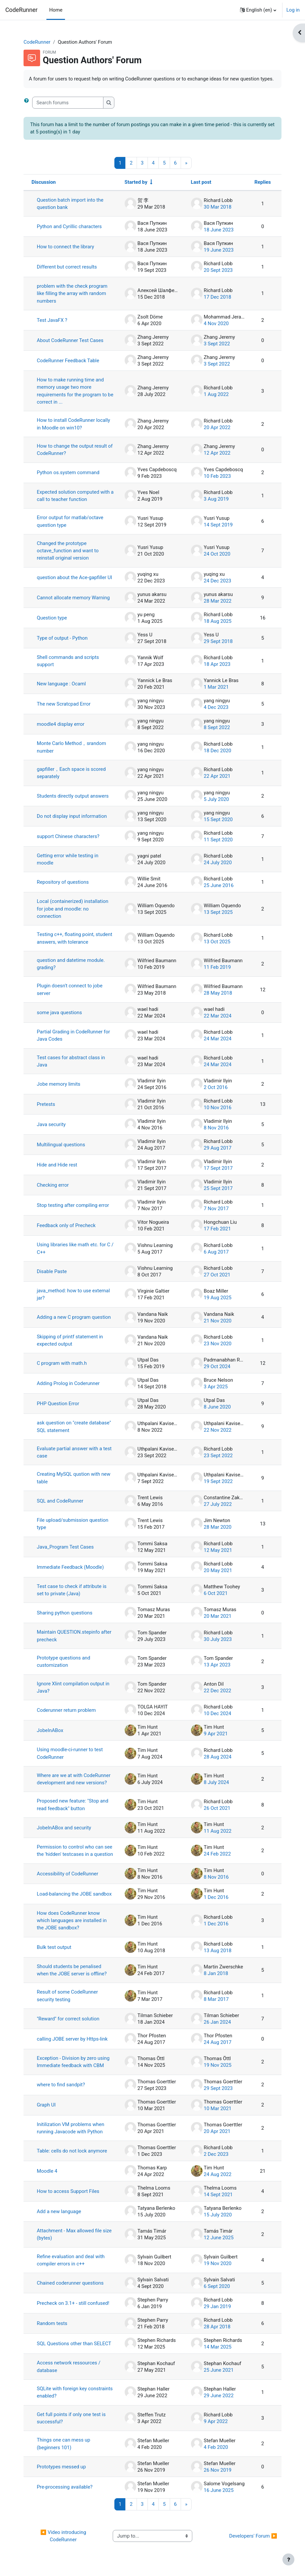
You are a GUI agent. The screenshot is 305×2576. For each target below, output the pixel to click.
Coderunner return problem (66, 1710)
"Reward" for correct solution (68, 2019)
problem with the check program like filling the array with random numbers (72, 293)
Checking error (53, 1185)
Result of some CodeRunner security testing (67, 1995)
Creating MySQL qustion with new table (73, 1477)
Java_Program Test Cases (65, 1547)
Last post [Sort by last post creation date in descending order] (201, 182)
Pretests (46, 1104)
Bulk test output (54, 1947)
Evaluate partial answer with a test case (74, 1452)
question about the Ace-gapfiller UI (74, 577)
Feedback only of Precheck (66, 1225)
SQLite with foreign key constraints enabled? (75, 2392)
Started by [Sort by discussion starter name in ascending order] (136, 182)
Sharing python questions (64, 1613)
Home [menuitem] (55, 10)
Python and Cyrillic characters (69, 226)
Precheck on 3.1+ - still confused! (73, 2303)
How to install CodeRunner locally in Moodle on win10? (73, 423)
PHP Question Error (58, 1404)
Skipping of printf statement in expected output (70, 1340)
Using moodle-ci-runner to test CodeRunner (70, 1753)
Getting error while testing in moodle (67, 859)
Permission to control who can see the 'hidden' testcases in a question (75, 1850)
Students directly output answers (73, 796)
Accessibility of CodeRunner (67, 1874)
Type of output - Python (62, 638)
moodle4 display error (61, 724)
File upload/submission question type (72, 1523)
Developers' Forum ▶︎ (253, 2536)
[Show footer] (288, 2559)
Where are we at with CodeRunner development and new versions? (73, 1779)
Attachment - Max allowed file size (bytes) (74, 2234)
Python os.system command (68, 472)
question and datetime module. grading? (71, 963)
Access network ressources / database (68, 2366)
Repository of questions (63, 882)
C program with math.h (62, 1363)
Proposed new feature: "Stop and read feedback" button (72, 1804)
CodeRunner (21, 9)
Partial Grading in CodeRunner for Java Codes (73, 1035)
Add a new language (59, 2211)
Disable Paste (52, 1271)
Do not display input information (72, 816)
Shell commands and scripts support (68, 661)
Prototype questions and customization (63, 1661)
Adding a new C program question (74, 1317)
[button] (258, 10)
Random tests (52, 2323)
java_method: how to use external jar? (73, 1294)
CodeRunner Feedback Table (68, 361)
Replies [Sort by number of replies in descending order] (263, 182)
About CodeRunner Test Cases (70, 340)
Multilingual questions (61, 1145)
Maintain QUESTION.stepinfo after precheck (74, 1635)
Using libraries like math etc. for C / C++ (75, 1248)
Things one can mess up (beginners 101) (63, 2443)
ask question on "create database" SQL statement (74, 1426)
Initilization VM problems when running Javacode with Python (70, 2128)
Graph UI (46, 2105)
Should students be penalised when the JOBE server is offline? (72, 1970)
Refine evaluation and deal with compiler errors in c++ (71, 2260)
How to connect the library (65, 247)
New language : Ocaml (61, 684)
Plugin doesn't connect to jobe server (69, 989)
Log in (293, 10)
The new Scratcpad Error (64, 704)
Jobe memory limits (58, 1084)
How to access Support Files (68, 2191)
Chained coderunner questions (70, 2283)
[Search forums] (67, 103)
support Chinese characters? (68, 836)
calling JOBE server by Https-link (72, 2039)
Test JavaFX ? (52, 320)
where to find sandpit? (61, 2085)
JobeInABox (50, 1730)
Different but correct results (67, 267)
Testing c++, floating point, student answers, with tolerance (74, 938)
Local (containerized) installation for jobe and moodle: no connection (72, 908)
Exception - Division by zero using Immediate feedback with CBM (73, 2061)
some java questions (59, 1013)
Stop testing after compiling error (73, 1205)
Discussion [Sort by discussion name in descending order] (43, 182)
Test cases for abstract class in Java (71, 1061)
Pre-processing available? (64, 2487)
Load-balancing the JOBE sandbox (74, 1894)
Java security (51, 1124)
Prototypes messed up (61, 2467)
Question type (52, 618)
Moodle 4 (47, 2171)
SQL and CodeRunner (60, 1501)
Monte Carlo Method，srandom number (71, 747)
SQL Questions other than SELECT (74, 2344)
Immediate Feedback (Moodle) (70, 1567)
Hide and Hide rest (57, 1165)
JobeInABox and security (64, 1828)
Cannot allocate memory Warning (73, 598)
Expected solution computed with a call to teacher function (75, 495)
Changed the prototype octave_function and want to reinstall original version (68, 550)
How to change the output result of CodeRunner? (75, 449)
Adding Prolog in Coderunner (68, 1383)
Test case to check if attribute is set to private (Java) (71, 1590)
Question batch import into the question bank (70, 203)
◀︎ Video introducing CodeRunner (64, 2536)
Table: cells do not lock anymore (72, 2151)
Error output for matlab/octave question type (70, 521)
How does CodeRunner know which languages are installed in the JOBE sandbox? (72, 1920)
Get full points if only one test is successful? (71, 2418)
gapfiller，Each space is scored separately (71, 772)
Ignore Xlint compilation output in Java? (73, 1687)
